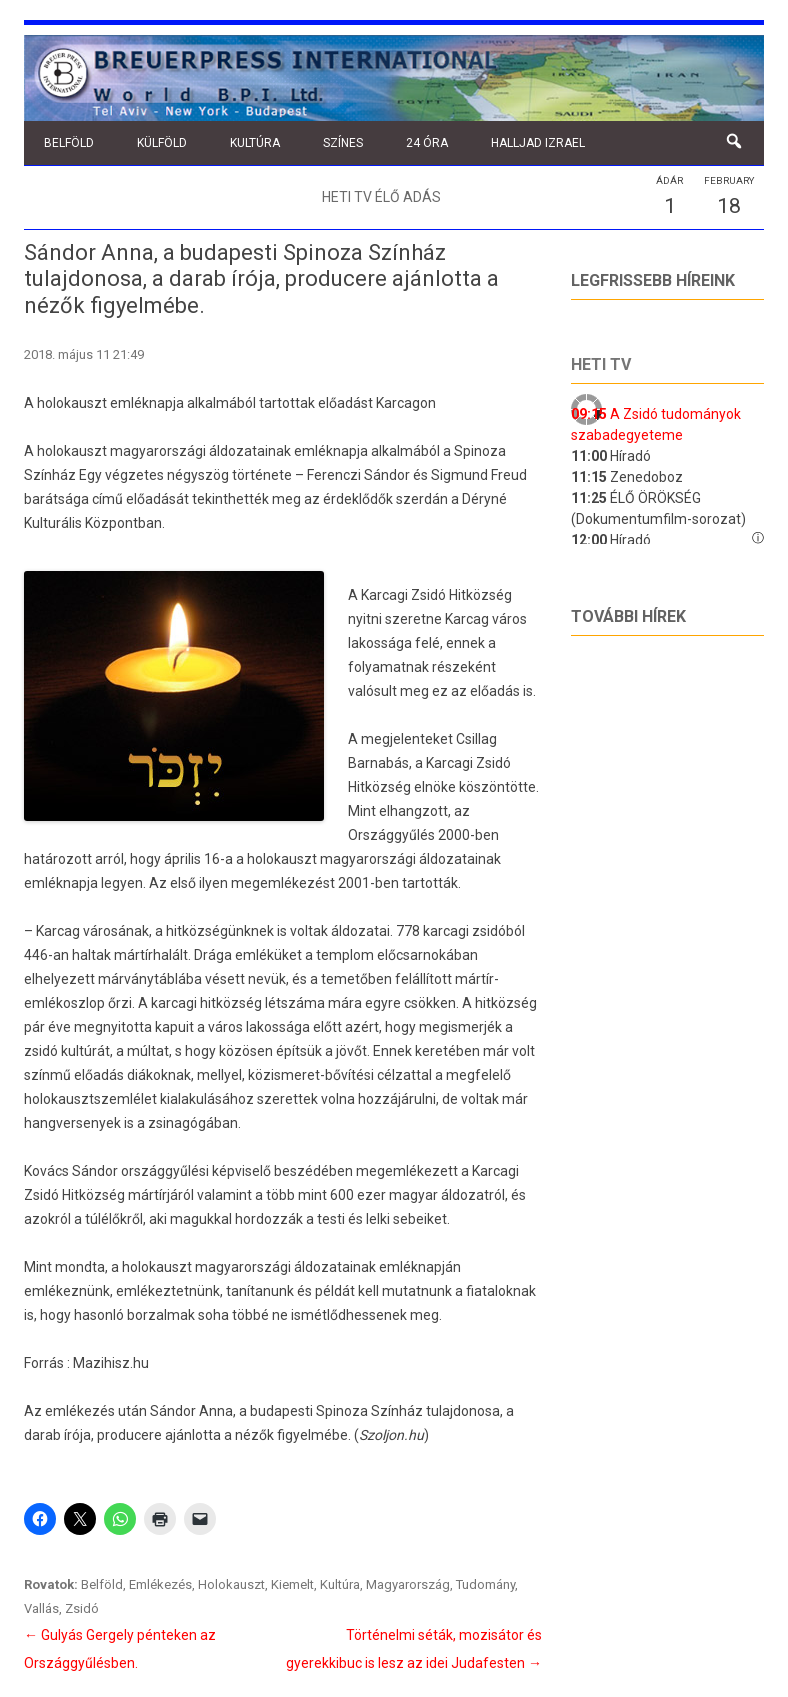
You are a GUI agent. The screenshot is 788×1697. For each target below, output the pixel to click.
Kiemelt (292, 1584)
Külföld (162, 143)
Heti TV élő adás (381, 197)
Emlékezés (160, 1584)
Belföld (69, 143)
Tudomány (485, 1584)
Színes (343, 143)
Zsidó (82, 1608)
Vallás (41, 1608)
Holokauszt (231, 1584)
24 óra (427, 143)
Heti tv (601, 364)
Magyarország (408, 1584)
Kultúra (255, 143)
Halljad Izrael (538, 143)
